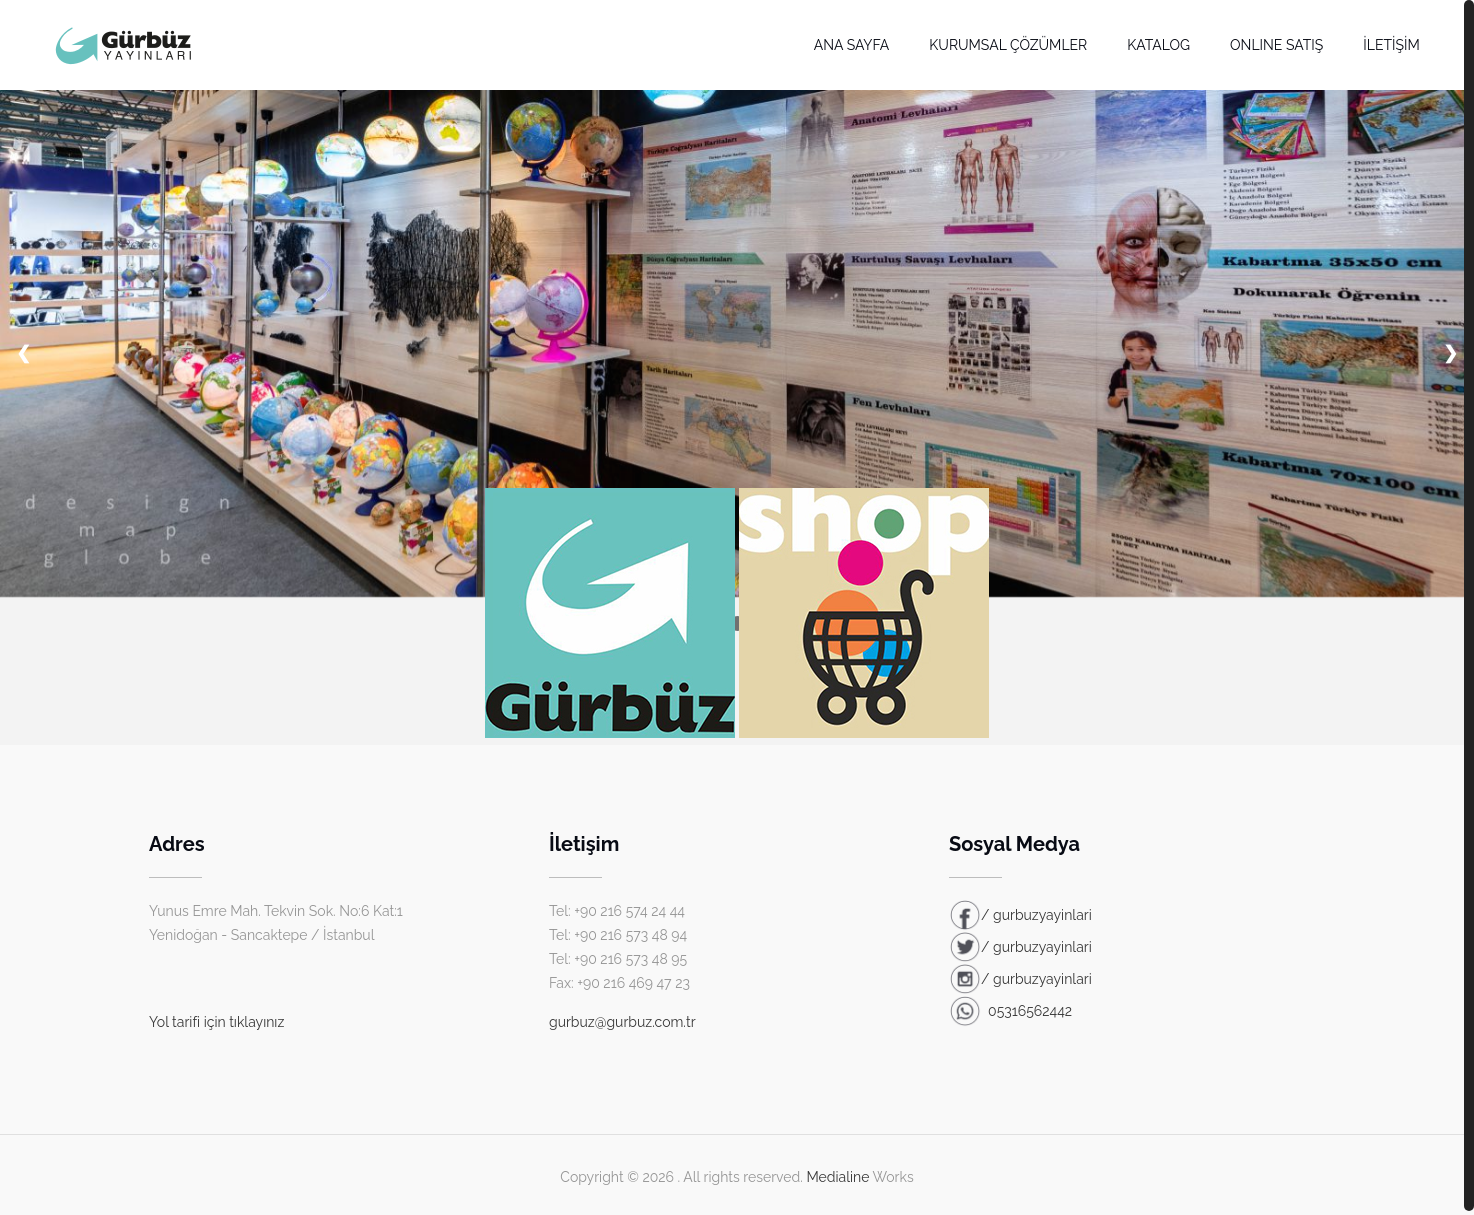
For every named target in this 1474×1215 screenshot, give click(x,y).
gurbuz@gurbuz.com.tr (622, 1022)
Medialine (837, 1177)
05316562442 (1010, 1011)
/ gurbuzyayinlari (1020, 915)
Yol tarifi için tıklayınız (216, 1022)
